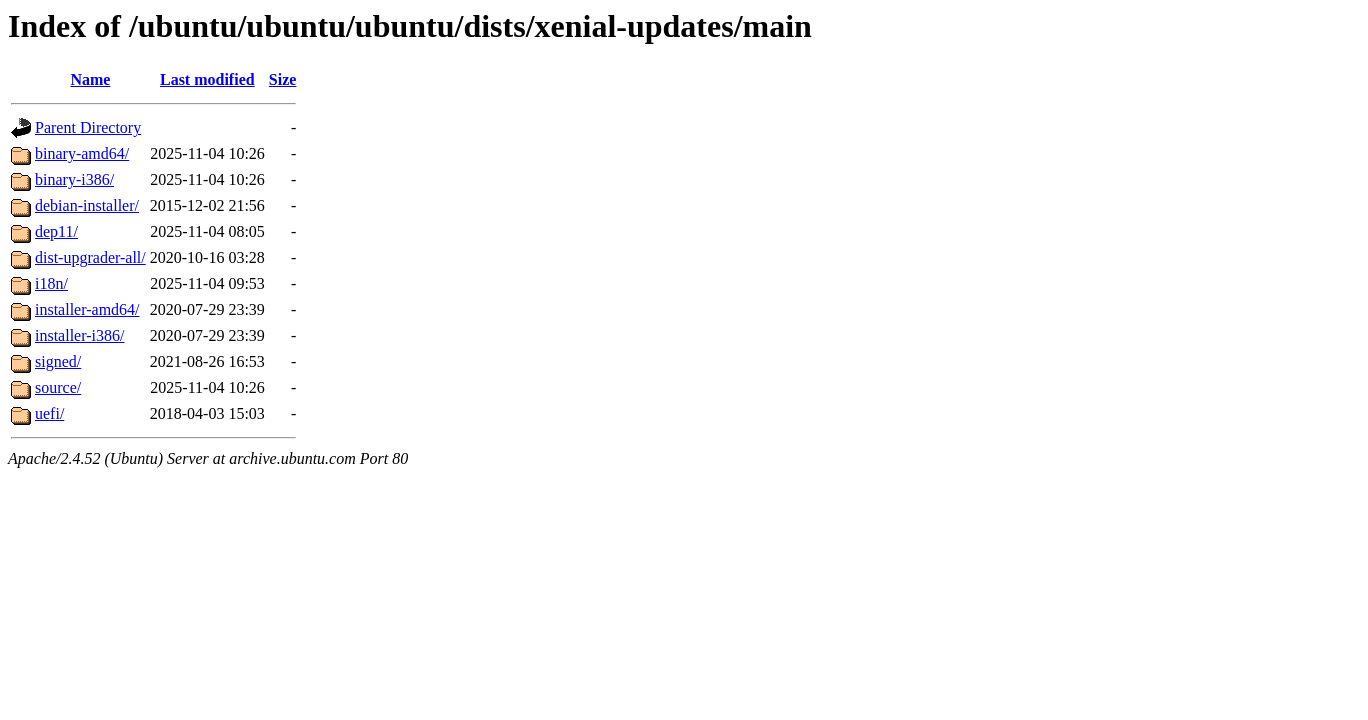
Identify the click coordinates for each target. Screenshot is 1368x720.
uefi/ (49, 413)
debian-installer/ (87, 205)
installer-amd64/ (87, 309)
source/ (58, 387)
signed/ (58, 361)
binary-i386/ (74, 179)
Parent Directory (88, 127)
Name (90, 79)
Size (283, 79)
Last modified (207, 79)
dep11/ (56, 231)
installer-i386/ (79, 335)
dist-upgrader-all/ (90, 257)
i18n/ (51, 283)
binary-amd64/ (82, 153)
